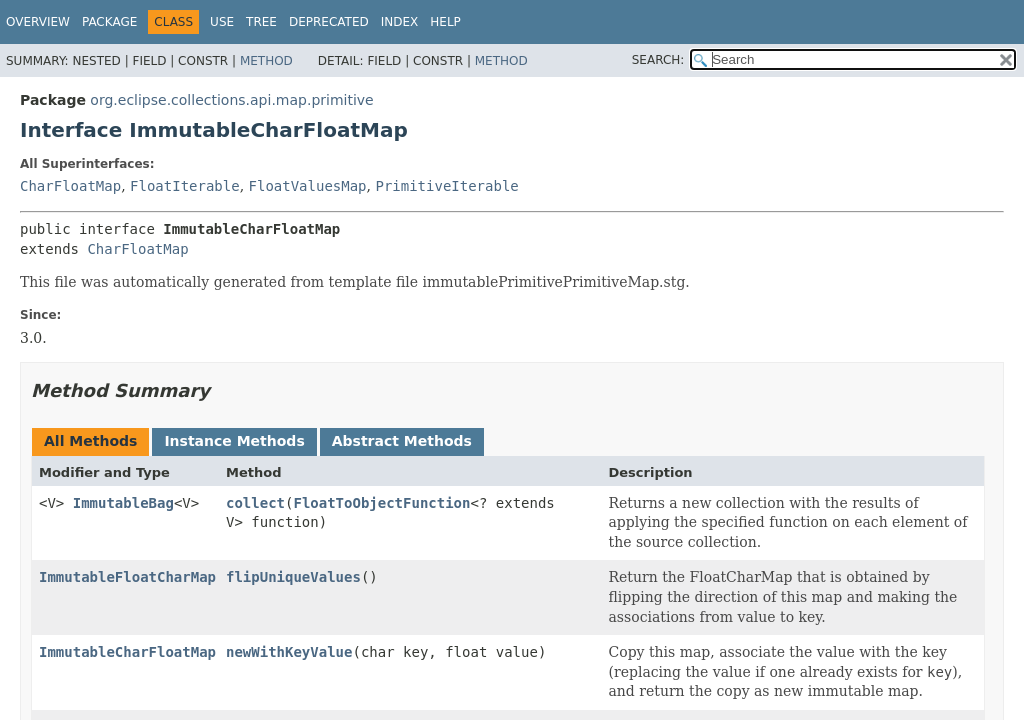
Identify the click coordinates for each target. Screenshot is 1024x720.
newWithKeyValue (289, 652)
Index (400, 22)
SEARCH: (658, 60)
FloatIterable (185, 186)
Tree (261, 22)
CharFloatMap (70, 186)
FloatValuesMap (308, 186)
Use (222, 22)
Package (109, 22)
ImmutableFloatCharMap (127, 577)
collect (255, 503)
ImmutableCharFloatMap (127, 652)
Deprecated (329, 22)
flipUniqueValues (293, 577)
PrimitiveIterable (446, 186)
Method (266, 61)
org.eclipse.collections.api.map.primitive (231, 100)
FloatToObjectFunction (381, 503)
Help (445, 22)
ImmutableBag (123, 503)
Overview (38, 22)
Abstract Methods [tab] (402, 441)
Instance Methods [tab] (234, 441)
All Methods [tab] (90, 441)
